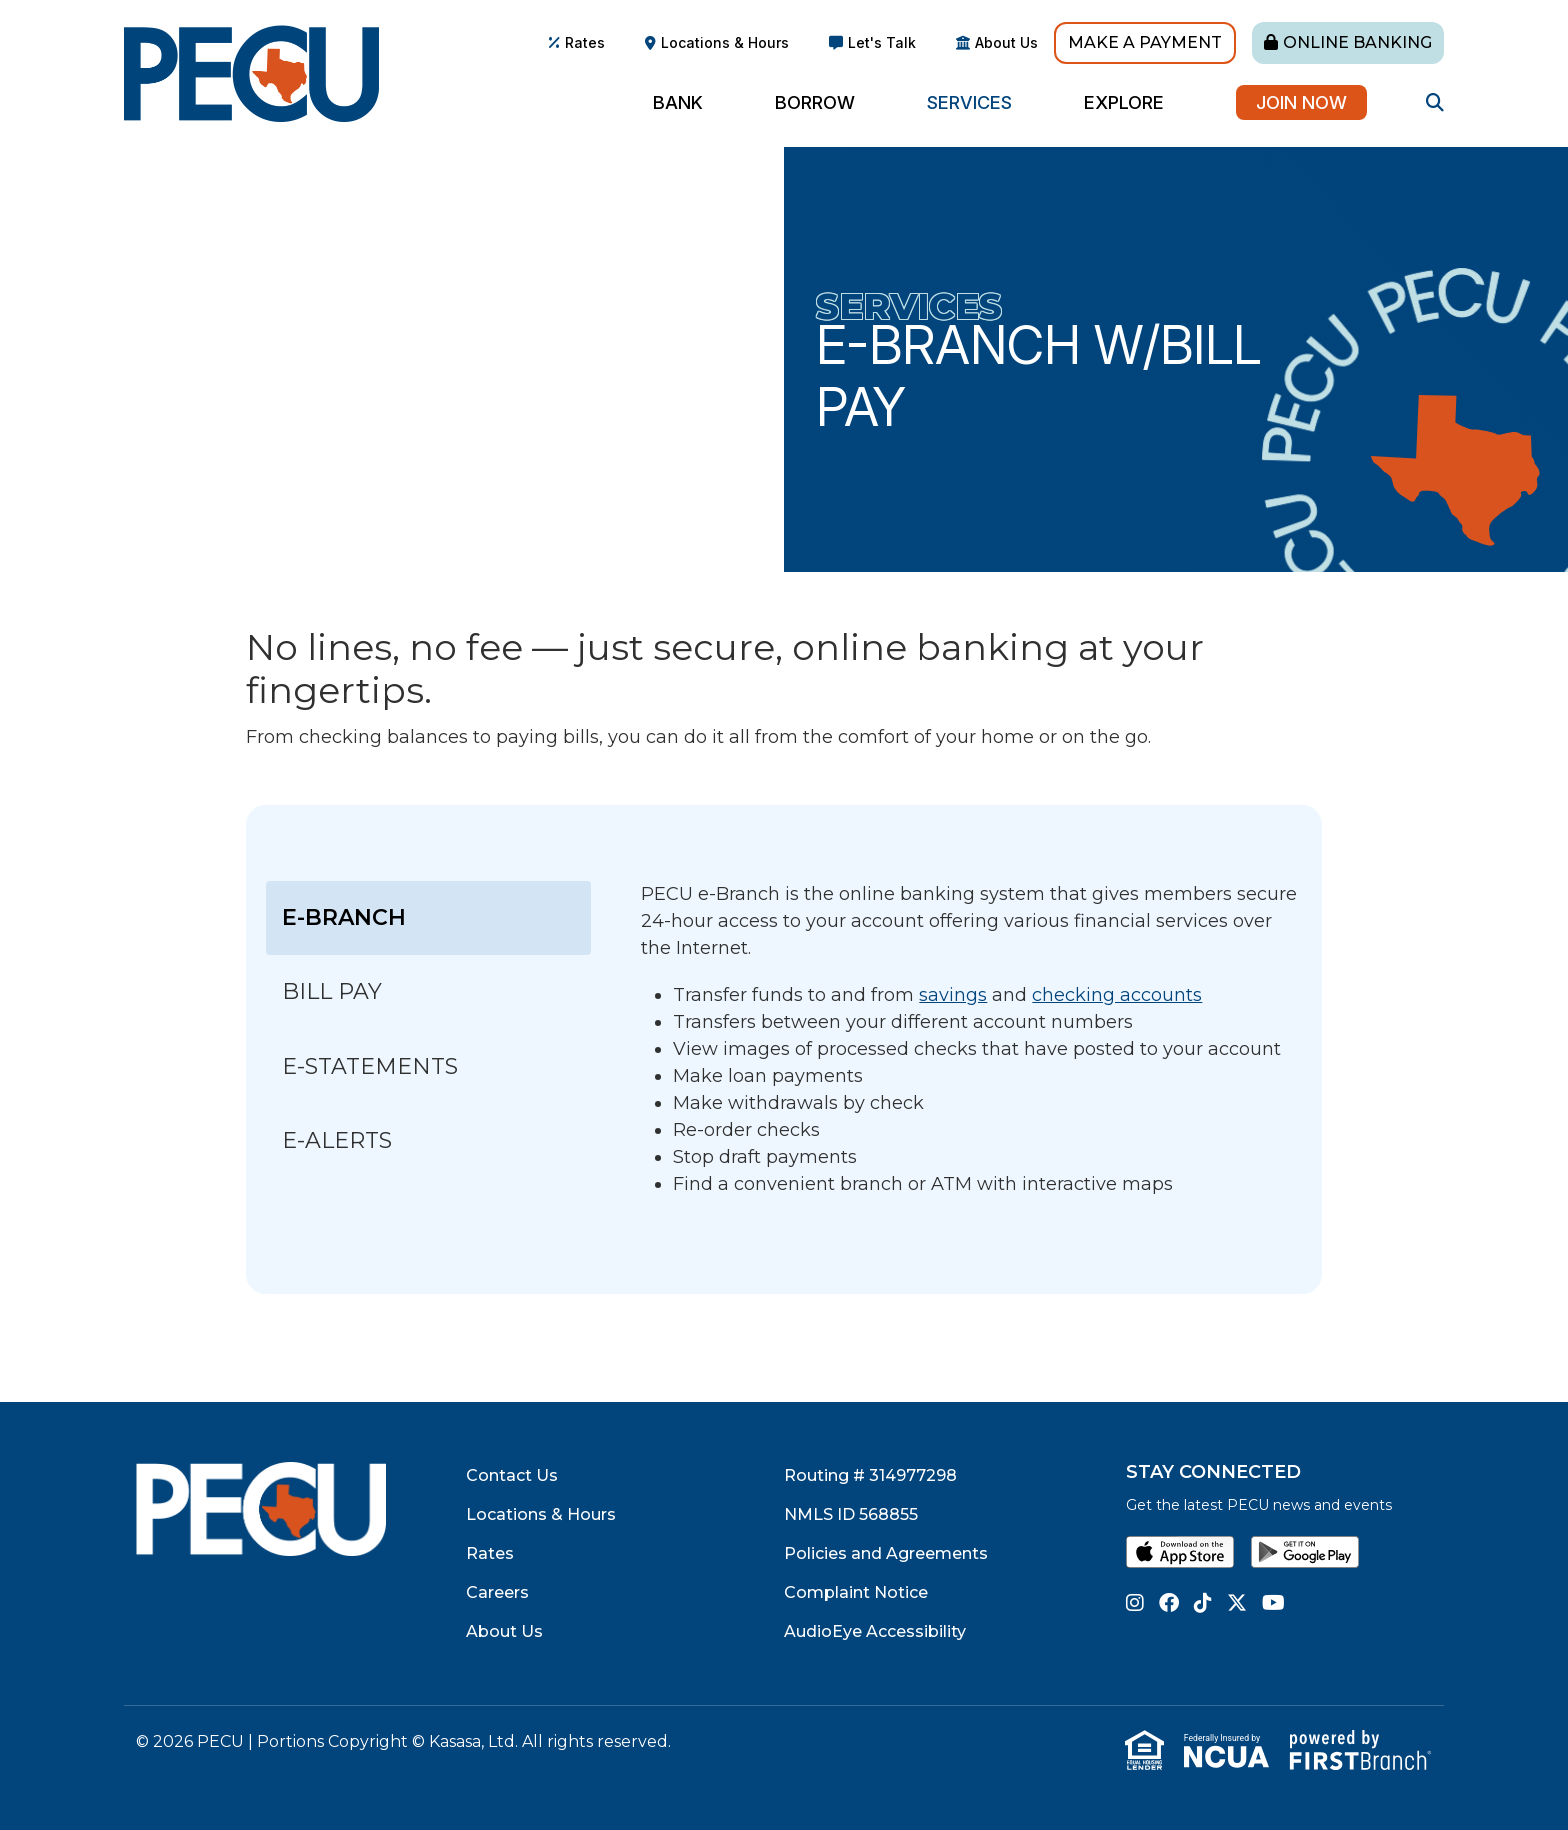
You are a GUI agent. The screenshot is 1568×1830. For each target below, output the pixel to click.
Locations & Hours (725, 42)
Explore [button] (1124, 102)
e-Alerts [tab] (337, 1140)
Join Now (1301, 102)
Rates (585, 42)
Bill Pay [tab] (335, 991)
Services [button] (969, 102)
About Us (1006, 42)
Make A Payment (1145, 42)
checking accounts (1117, 995)
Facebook (1169, 1603)
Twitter (1237, 1603)
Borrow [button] (815, 102)
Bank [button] (678, 102)
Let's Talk (882, 42)
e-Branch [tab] (344, 917)
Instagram (1135, 1603)
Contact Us (512, 1475)
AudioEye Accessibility (875, 1631)
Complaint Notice (856, 1592)
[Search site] (1435, 102)
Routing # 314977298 (870, 1475)
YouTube (1273, 1603)
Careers (497, 1592)
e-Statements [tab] (373, 1066)
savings (953, 995)
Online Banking (1357, 42)
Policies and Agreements (886, 1553)
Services (909, 306)
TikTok (1203, 1603)
